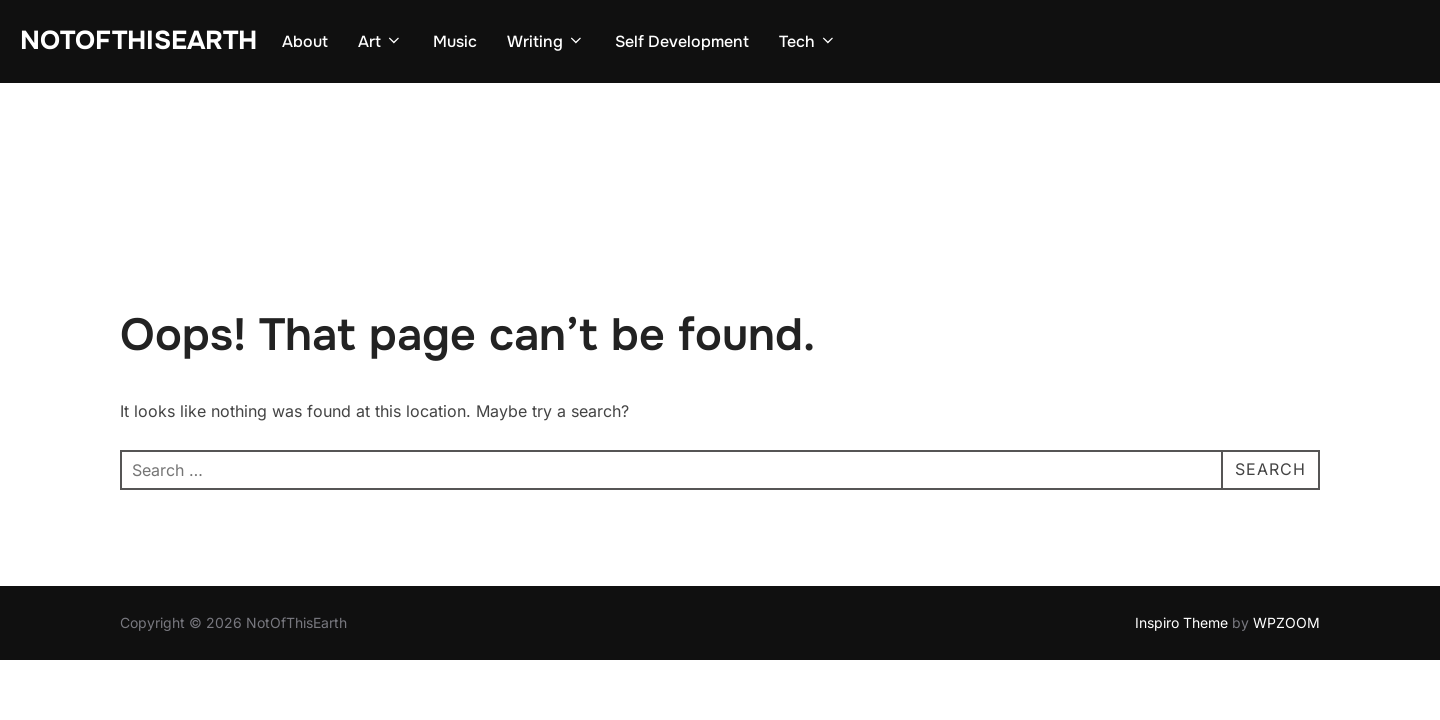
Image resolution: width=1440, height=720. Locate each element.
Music (455, 41)
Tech (808, 41)
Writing (546, 41)
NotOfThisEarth (138, 40)
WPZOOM (1286, 539)
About (305, 41)
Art (380, 41)
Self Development (682, 41)
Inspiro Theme (1181, 539)
